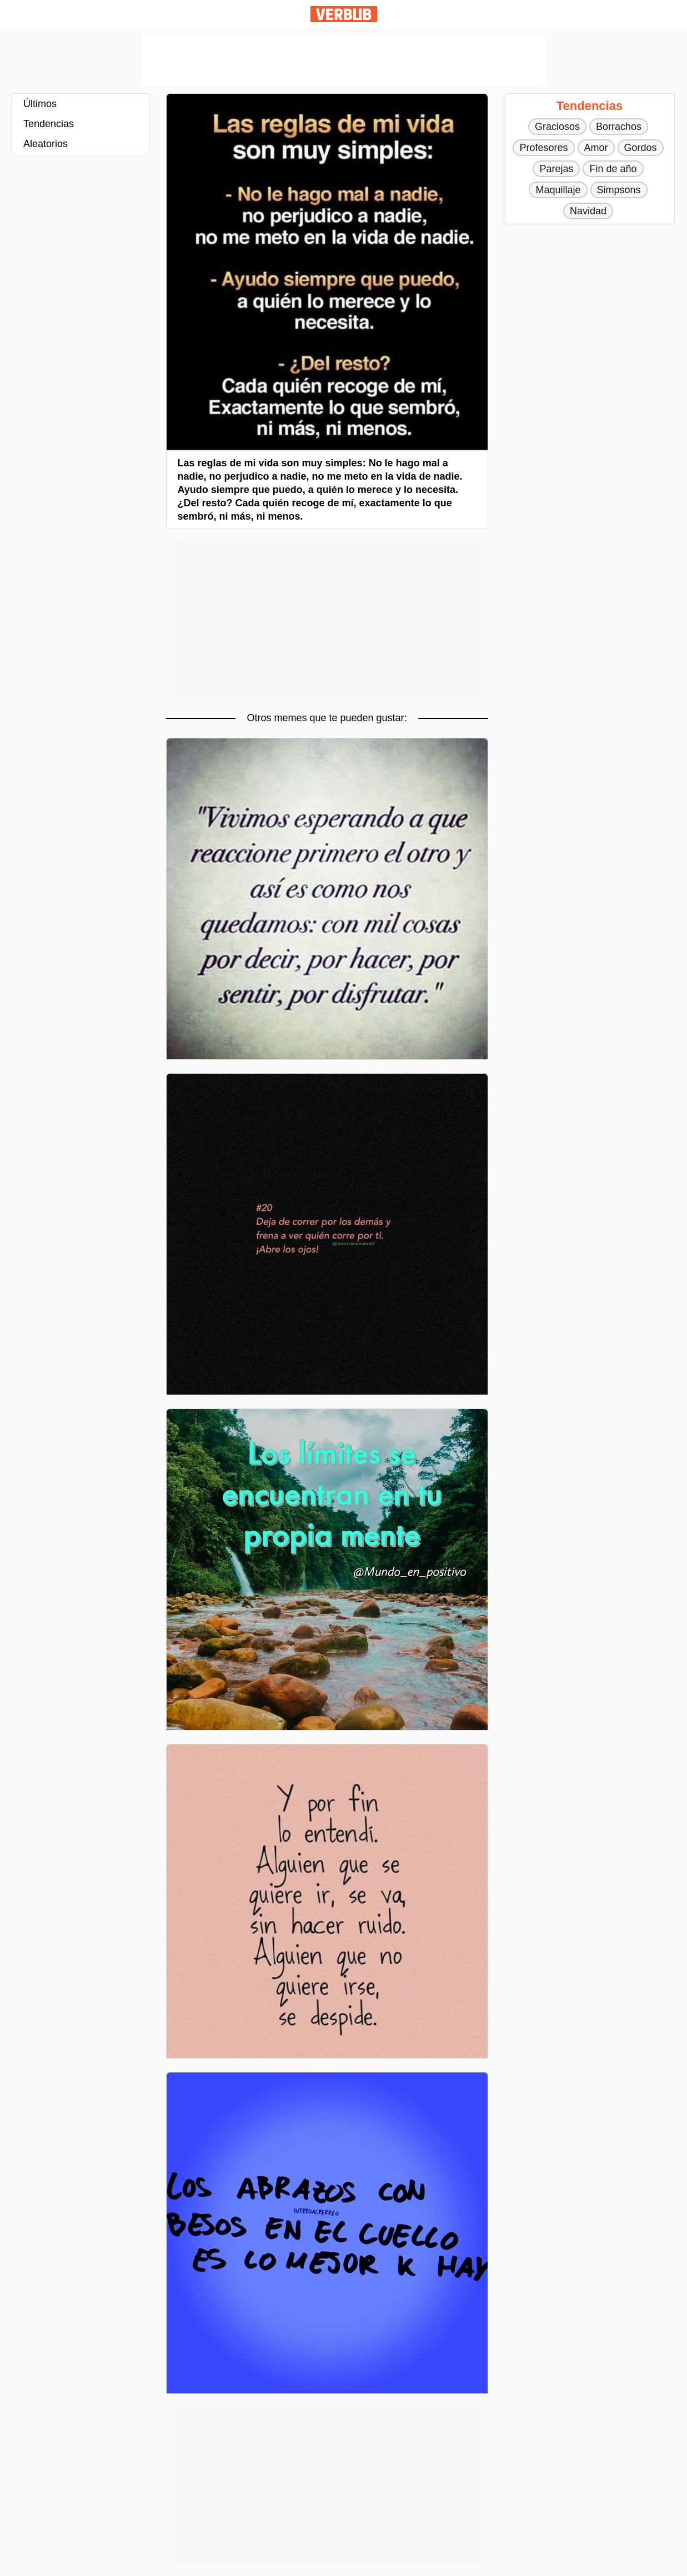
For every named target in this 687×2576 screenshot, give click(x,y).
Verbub (343, 14)
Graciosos (557, 126)
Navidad (588, 211)
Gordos (640, 147)
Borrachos (618, 126)
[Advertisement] (344, 60)
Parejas (556, 168)
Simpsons (619, 189)
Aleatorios (45, 143)
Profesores (543, 147)
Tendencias (48, 123)
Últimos (40, 103)
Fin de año (612, 168)
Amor (596, 147)
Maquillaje (557, 189)
